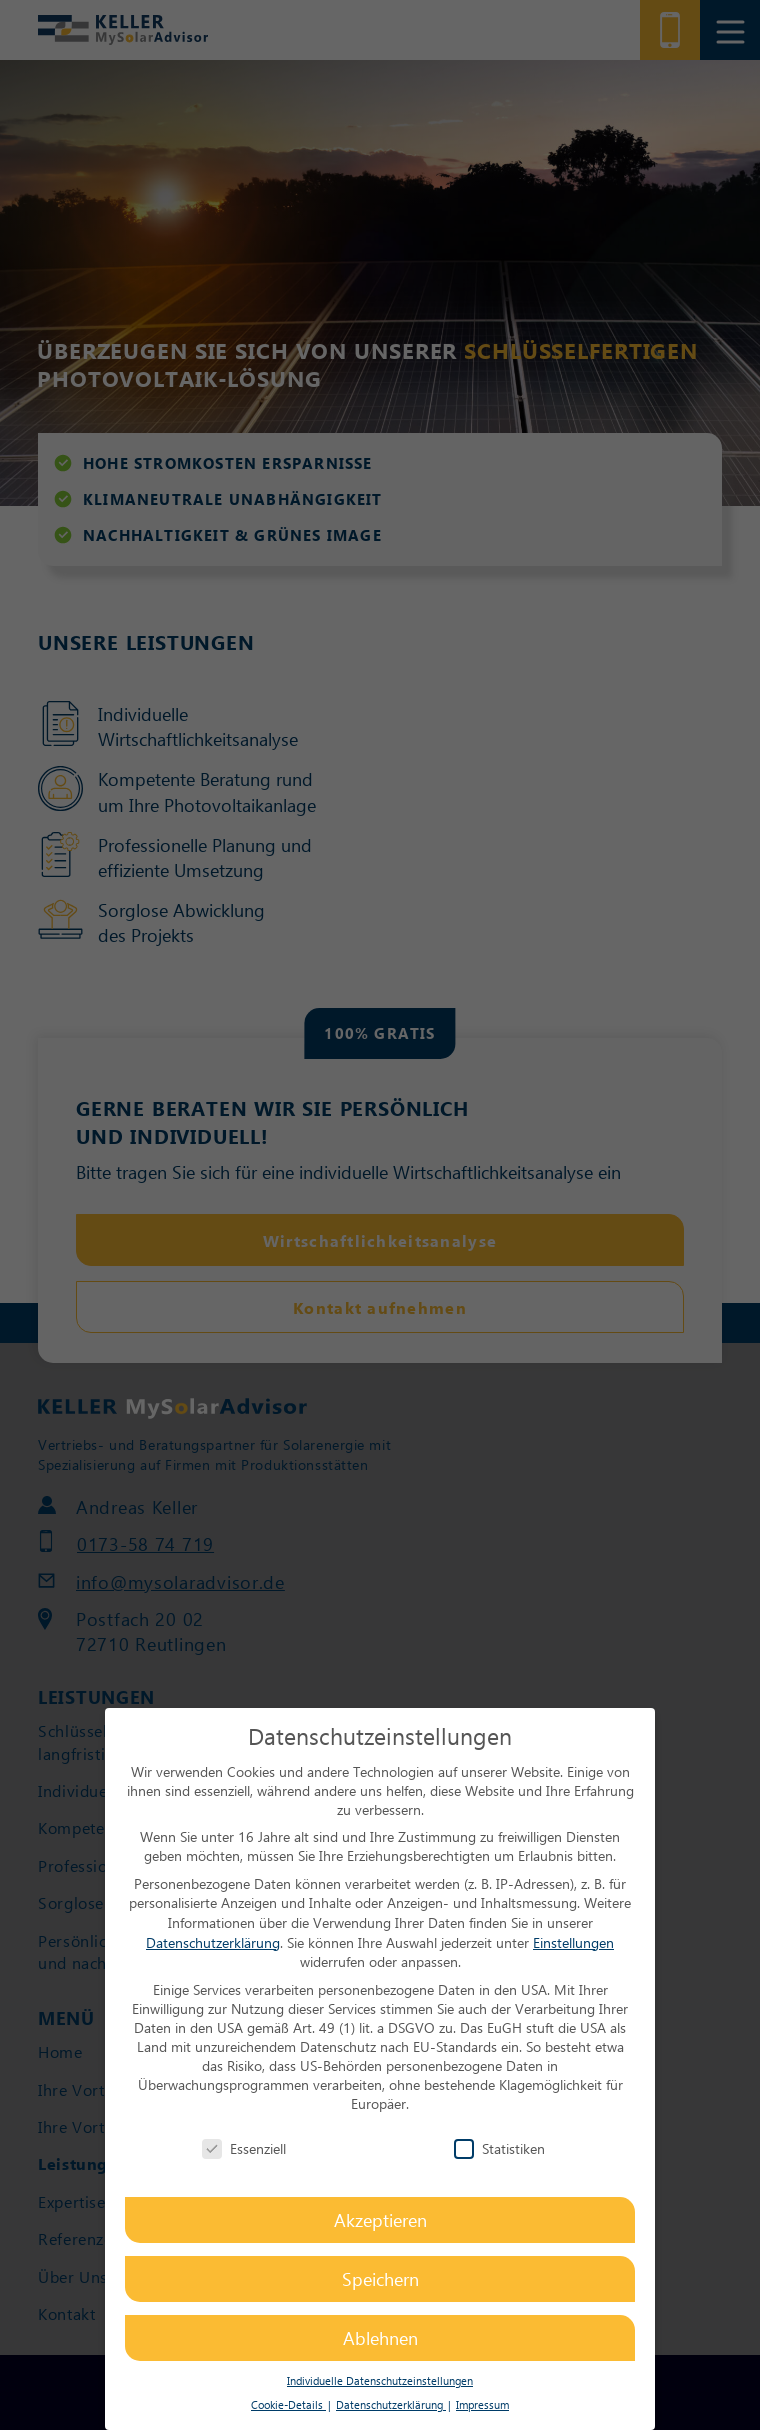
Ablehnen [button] (380, 2337)
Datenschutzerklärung (213, 1942)
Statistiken (499, 2148)
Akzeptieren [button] (380, 2219)
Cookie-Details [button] (288, 2404)
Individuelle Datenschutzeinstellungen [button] (380, 2380)
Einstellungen (573, 1942)
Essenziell (244, 2148)
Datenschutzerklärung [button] (391, 2404)
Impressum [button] (482, 2404)
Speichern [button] (380, 2278)
